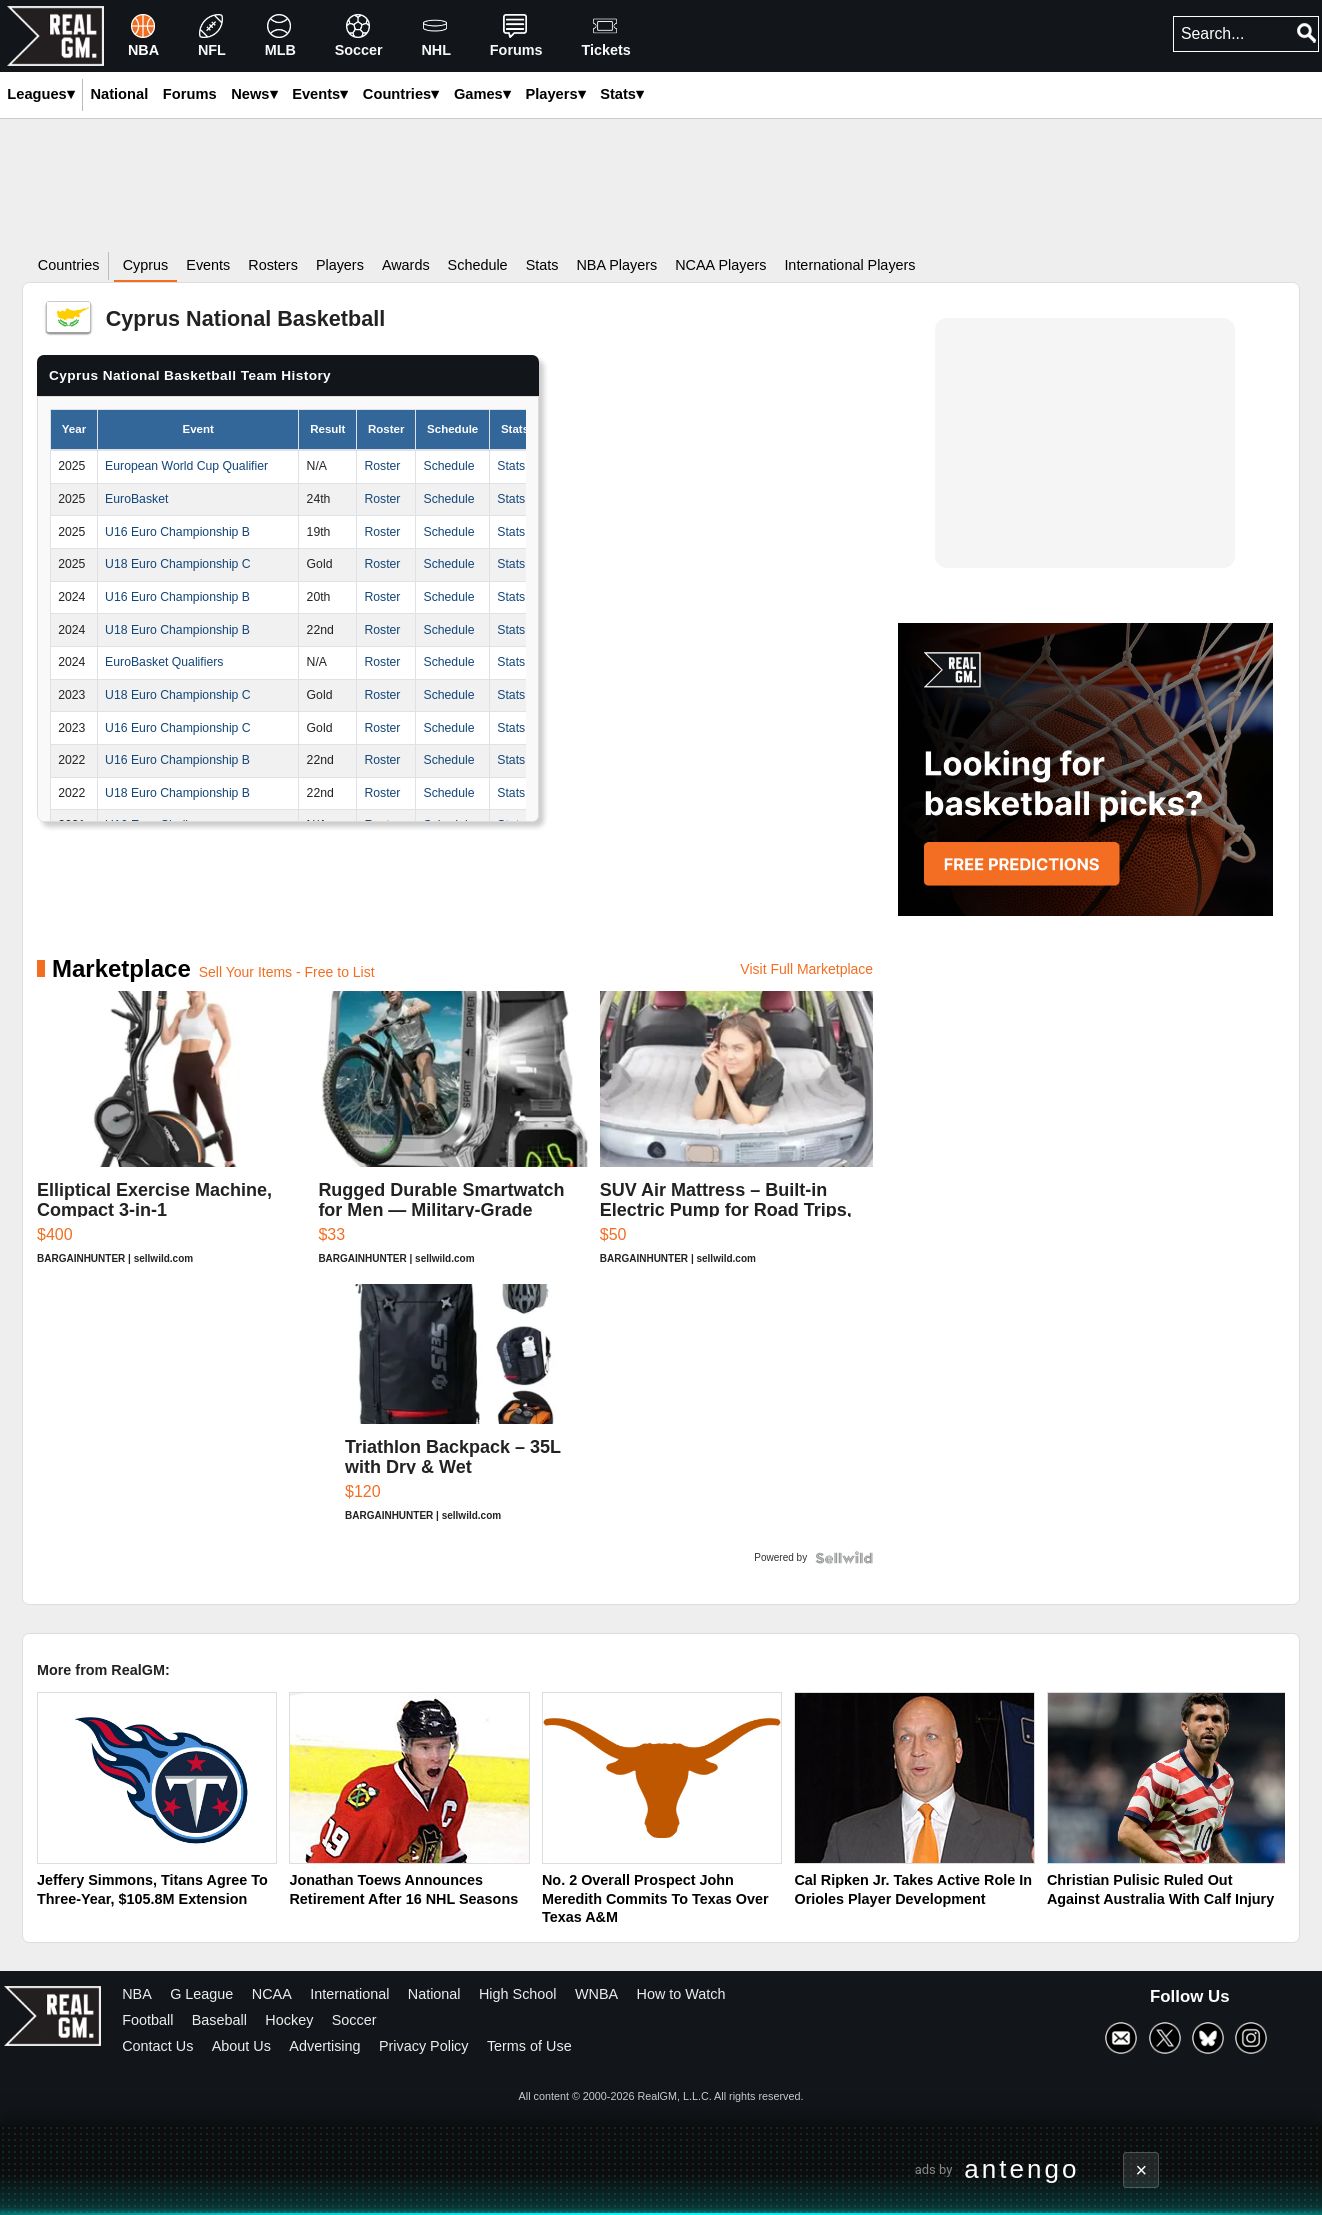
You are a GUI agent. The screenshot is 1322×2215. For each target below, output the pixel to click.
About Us (241, 2046)
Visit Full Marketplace (806, 969)
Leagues (40, 94)
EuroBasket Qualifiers (164, 662)
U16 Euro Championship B (177, 532)
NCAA (272, 1994)
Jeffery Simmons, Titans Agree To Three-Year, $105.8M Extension (152, 1889)
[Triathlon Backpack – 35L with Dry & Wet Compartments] (455, 1412)
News (254, 94)
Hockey (289, 2020)
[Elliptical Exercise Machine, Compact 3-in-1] (173, 1137)
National (434, 1994)
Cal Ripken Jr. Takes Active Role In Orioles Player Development (913, 1889)
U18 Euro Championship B (177, 630)
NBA (137, 1994)
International (349, 1994)
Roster (382, 466)
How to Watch (681, 1994)
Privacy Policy (424, 2046)
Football (147, 2020)
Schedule (448, 466)
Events (320, 94)
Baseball (219, 2020)
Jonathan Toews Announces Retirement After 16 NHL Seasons (403, 1889)
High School (518, 1994)
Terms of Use (529, 2046)
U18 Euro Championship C (178, 564)
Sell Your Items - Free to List (287, 972)
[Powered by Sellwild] (844, 1558)
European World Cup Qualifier (186, 466)
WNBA (596, 1994)
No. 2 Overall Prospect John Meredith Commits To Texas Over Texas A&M (655, 1898)
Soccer (354, 2020)
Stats (622, 94)
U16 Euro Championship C (178, 728)
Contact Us (157, 2046)
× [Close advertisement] (1142, 2170)
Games (482, 94)
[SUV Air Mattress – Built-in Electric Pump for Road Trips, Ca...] (736, 1137)
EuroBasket (136, 499)
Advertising (324, 2046)
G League (201, 1994)
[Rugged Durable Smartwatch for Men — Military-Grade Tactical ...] (454, 1137)
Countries (401, 94)
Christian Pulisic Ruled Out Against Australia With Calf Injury (1160, 1889)
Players (555, 94)
